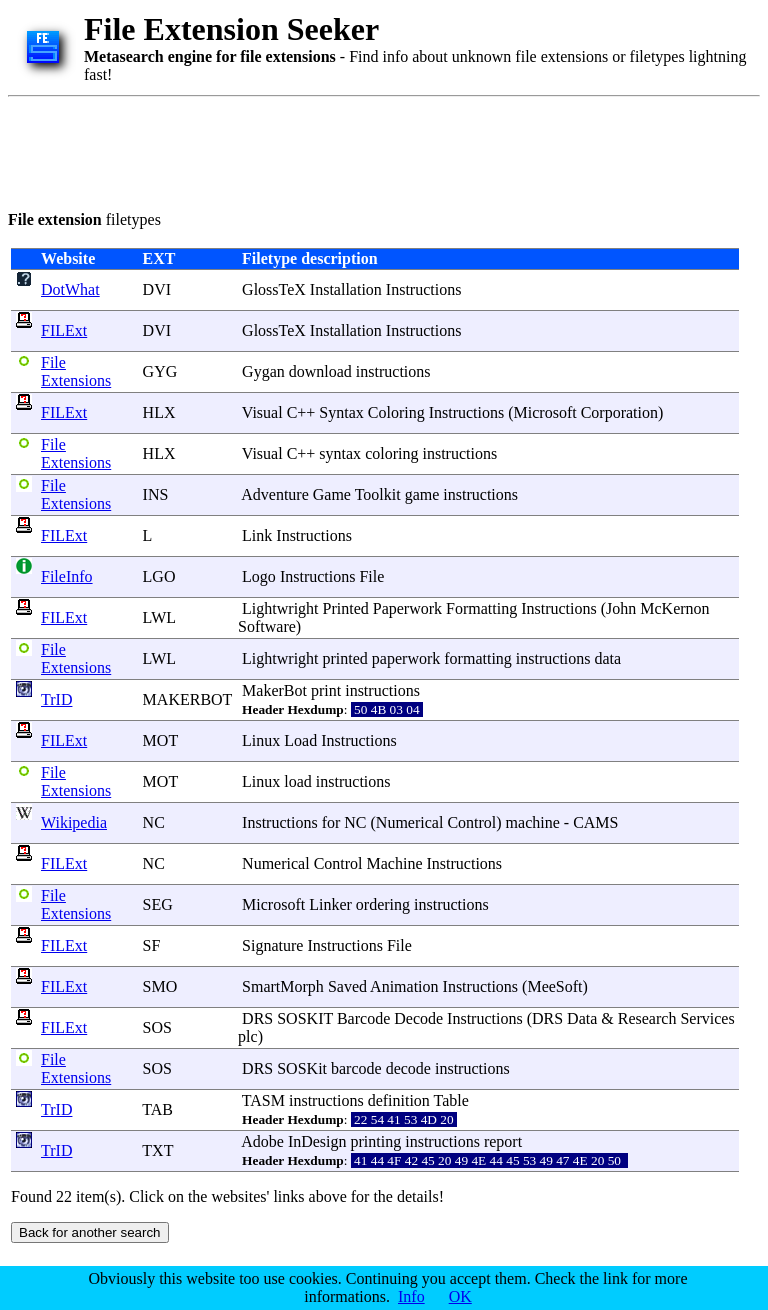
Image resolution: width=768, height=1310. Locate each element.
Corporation (619, 412)
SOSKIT (305, 1018)
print (326, 690)
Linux (261, 740)
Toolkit (378, 494)
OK (460, 1296)
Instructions (424, 289)
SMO (160, 986)
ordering (383, 904)
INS (156, 494)
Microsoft (545, 412)
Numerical (410, 822)
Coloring (396, 412)
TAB (157, 1109)
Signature (272, 945)
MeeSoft (554, 986)
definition (399, 1100)
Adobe (262, 1141)
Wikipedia (74, 822)
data (608, 658)
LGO (159, 576)
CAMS (595, 822)
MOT (160, 740)
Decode (418, 1018)
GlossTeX (274, 289)
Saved (347, 986)
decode (408, 1068)
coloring (391, 453)
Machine (395, 863)
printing (376, 1141)
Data (582, 1018)
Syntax (341, 412)
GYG (160, 371)
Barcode (363, 1018)
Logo (259, 576)
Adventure (275, 494)
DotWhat (70, 289)
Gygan (263, 371)
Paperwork (407, 608)
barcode (356, 1068)
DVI (157, 289)
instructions (393, 371)
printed (345, 658)
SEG (158, 904)
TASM (263, 1100)
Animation (404, 986)
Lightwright (280, 608)
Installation (346, 289)
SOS (157, 1027)
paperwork (406, 658)
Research (647, 1018)
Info (411, 1296)
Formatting (481, 608)
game (422, 494)
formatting (478, 658)
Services (707, 1018)
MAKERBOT (188, 699)
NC (154, 822)
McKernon (674, 608)
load (298, 781)
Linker (330, 904)
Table (451, 1100)
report (503, 1141)
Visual (262, 412)
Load (300, 740)
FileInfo (67, 576)
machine (533, 822)
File (371, 576)
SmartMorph (283, 986)
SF (152, 945)
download (320, 371)
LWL (159, 617)
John (621, 608)
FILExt (64, 330)
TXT (157, 1150)
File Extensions (76, 371)
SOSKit (302, 1068)
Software (267, 626)
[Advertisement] (372, 150)
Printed (346, 608)
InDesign (317, 1141)
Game (332, 494)
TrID (56, 699)
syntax (340, 453)
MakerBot (274, 690)
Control (471, 822)
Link (257, 535)
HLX (159, 412)
